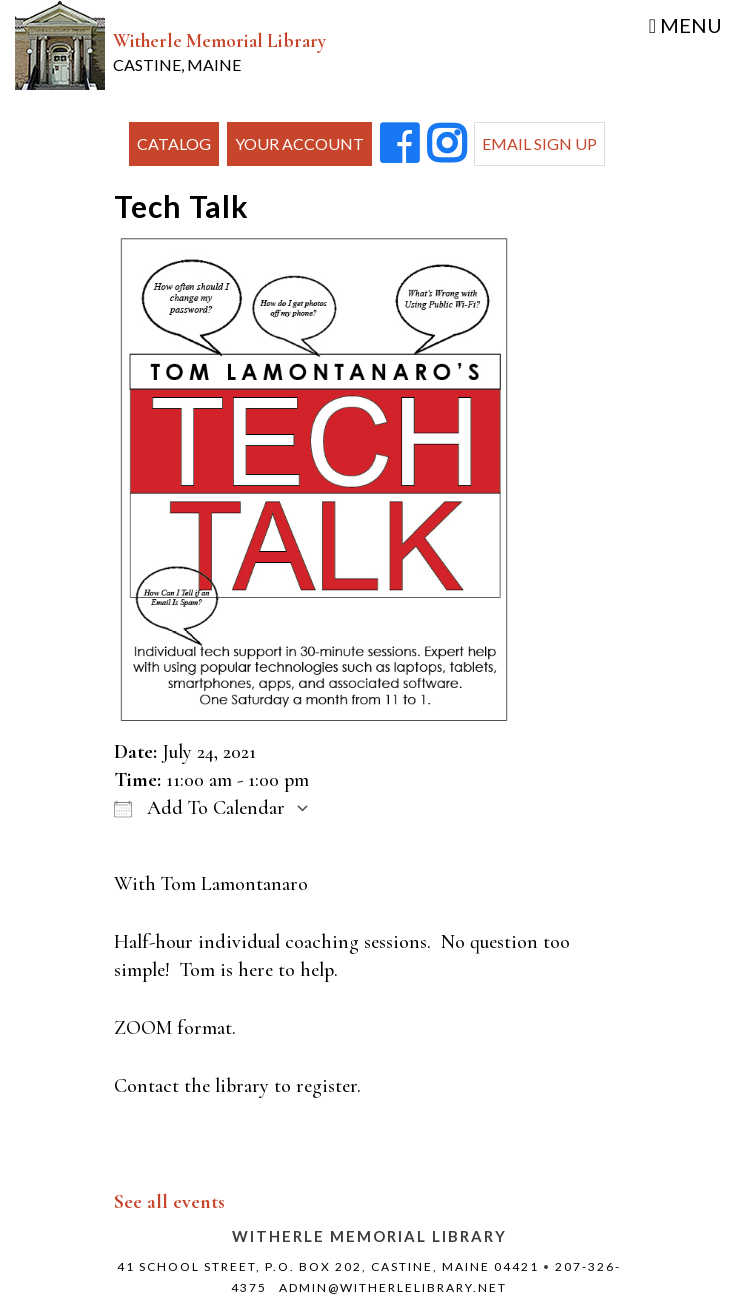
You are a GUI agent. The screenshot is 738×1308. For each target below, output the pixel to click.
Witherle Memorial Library (219, 51)
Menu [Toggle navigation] (685, 25)
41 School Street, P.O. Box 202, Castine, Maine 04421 (328, 1266)
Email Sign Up (539, 143)
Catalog (174, 143)
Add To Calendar (199, 808)
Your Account (299, 143)
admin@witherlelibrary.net (393, 1287)
